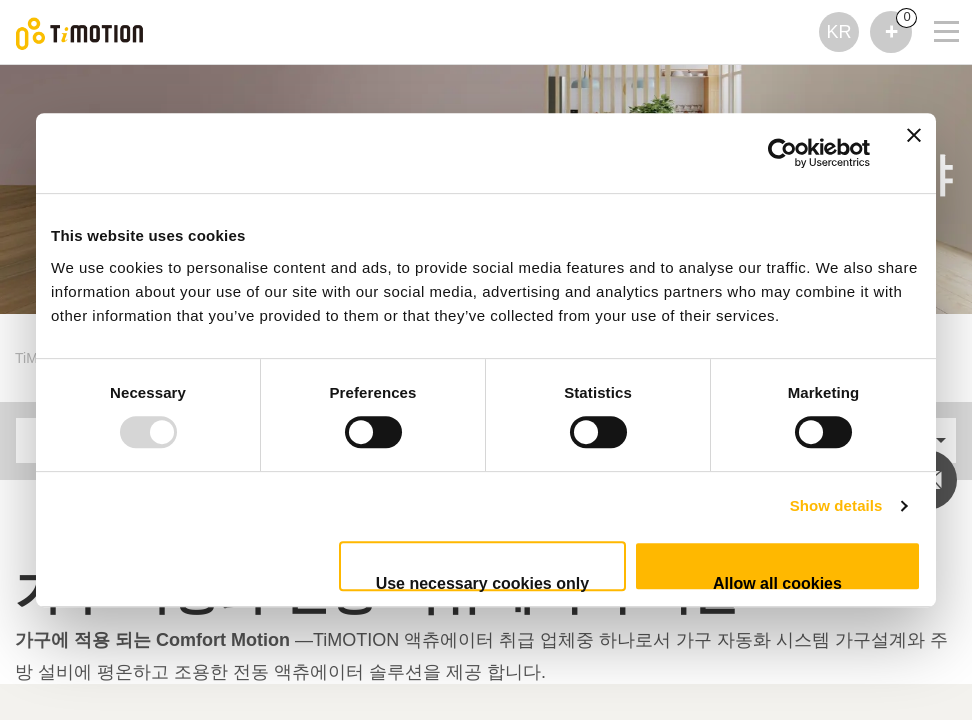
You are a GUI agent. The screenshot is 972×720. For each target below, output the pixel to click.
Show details (836, 505)
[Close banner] (914, 153)
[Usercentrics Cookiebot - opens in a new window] (782, 153)
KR (838, 32)
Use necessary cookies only (482, 583)
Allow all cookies (777, 583)
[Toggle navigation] (934, 26)
